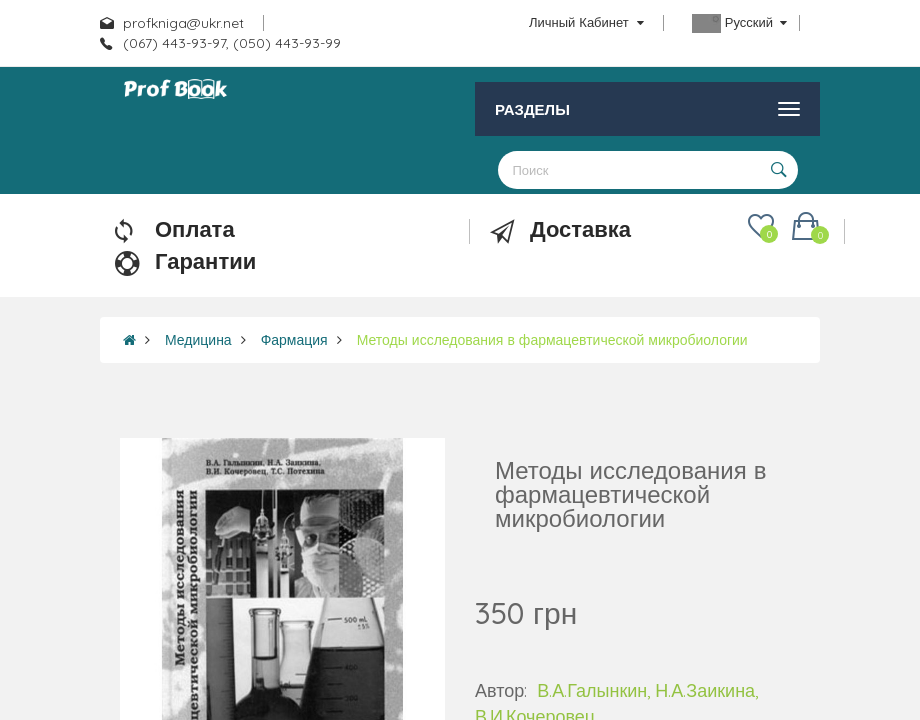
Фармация (294, 340)
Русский (739, 23)
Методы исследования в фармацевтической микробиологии (552, 340)
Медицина (198, 340)
